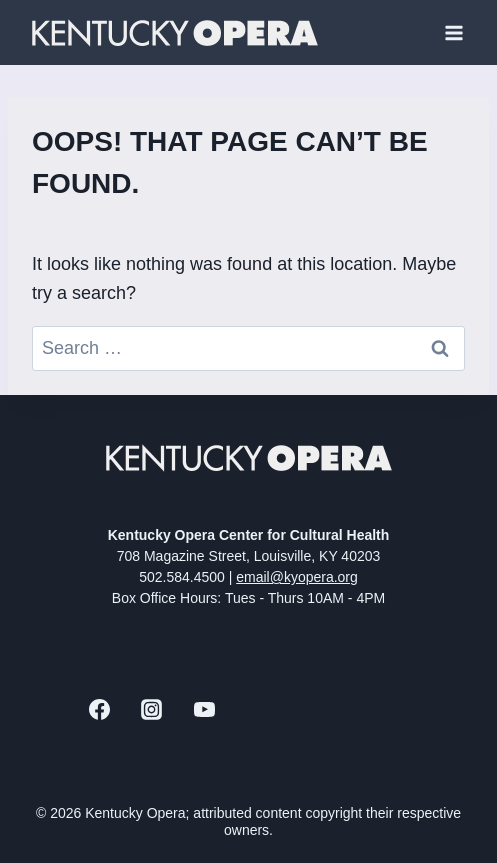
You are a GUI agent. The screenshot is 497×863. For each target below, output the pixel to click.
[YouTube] (204, 710)
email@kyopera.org (297, 577)
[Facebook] (99, 710)
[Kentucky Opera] (175, 33)
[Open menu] (453, 32)
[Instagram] (152, 710)
